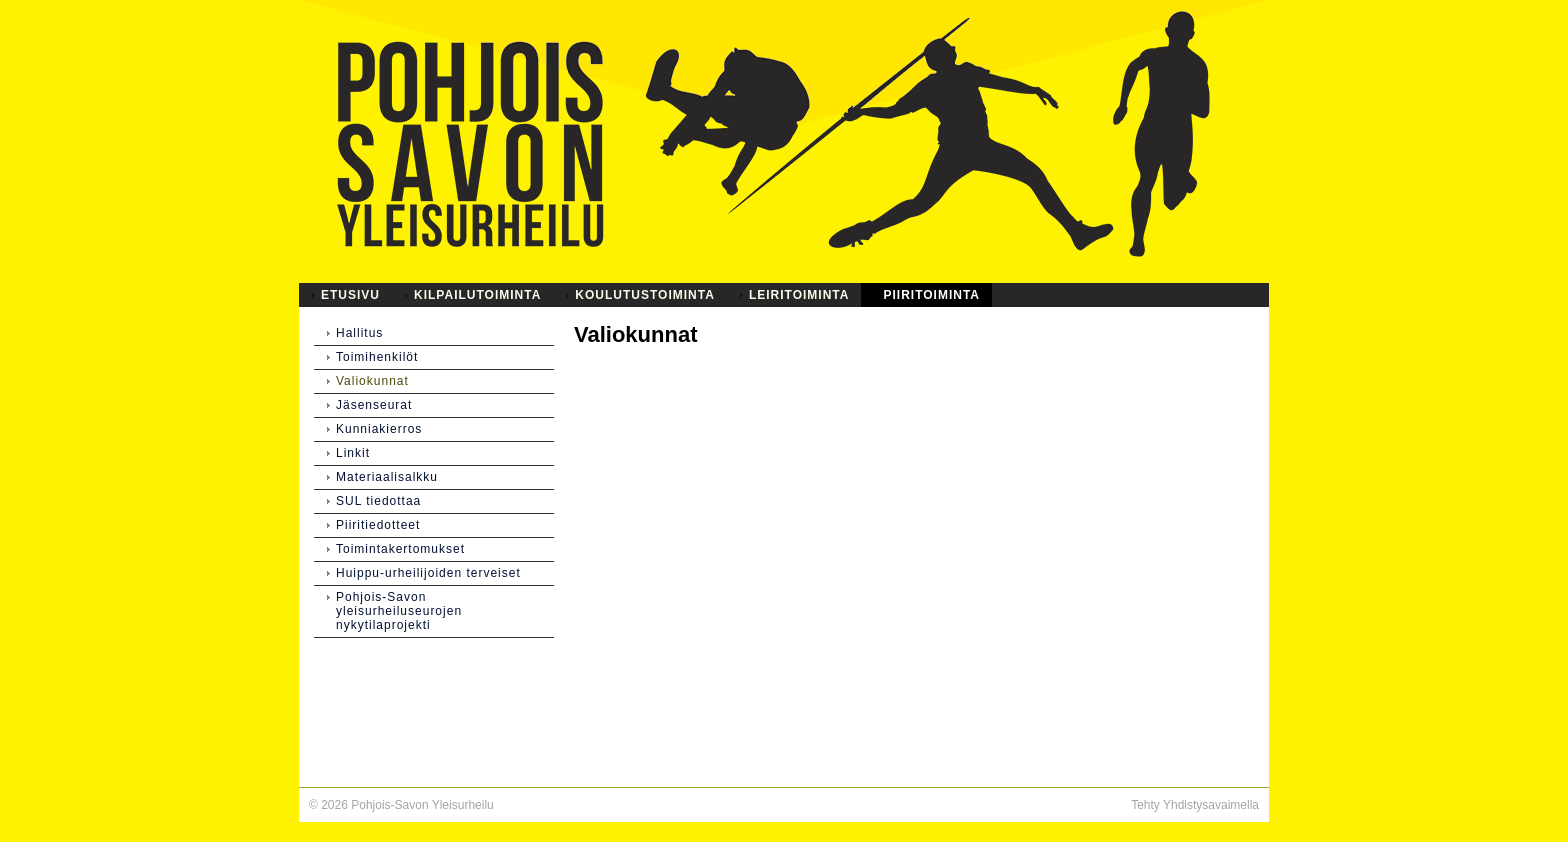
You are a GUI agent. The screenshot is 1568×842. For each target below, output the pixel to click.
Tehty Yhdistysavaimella (1195, 805)
